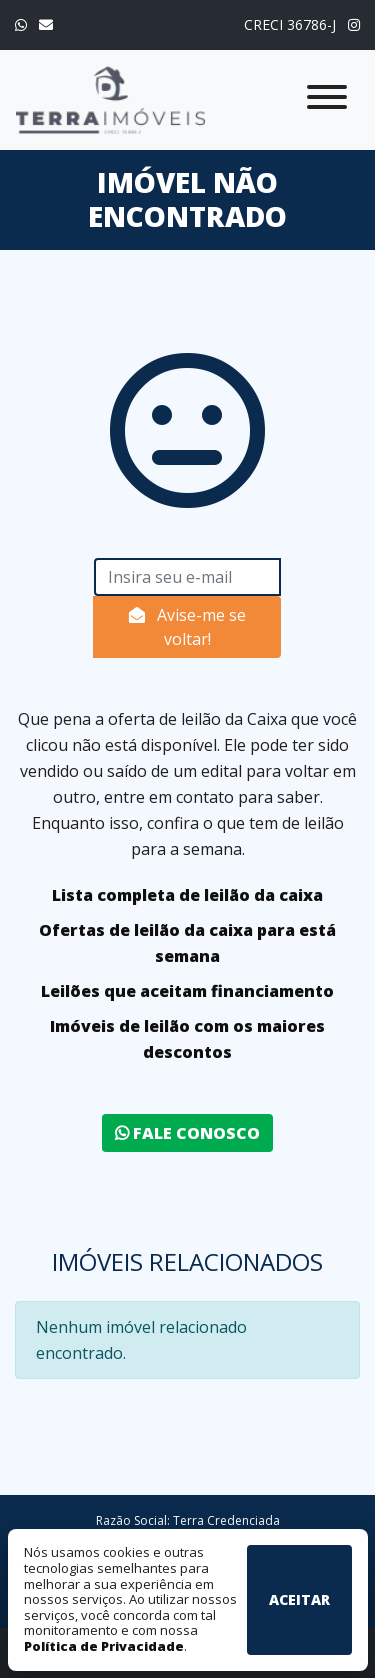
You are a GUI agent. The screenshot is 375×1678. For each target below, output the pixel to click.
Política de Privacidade (104, 1646)
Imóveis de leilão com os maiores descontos (187, 1039)
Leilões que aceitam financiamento (187, 991)
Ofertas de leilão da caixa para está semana (187, 943)
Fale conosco (187, 1133)
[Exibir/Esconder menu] (327, 100)
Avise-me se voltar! (187, 627)
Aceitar (299, 1599)
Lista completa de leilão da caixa (187, 895)
